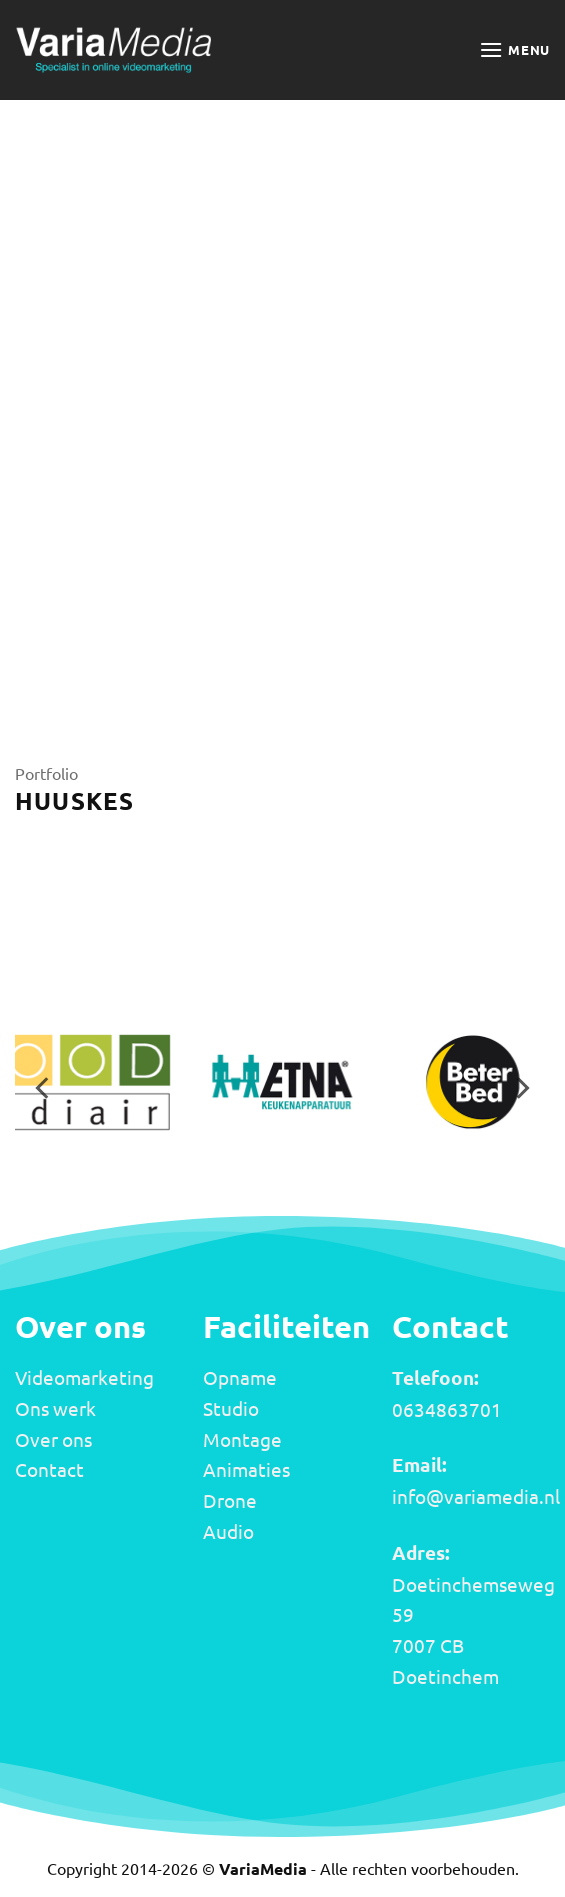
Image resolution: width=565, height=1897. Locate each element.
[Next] (521, 1088)
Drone (230, 1500)
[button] (514, 49)
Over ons (53, 1439)
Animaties (246, 1469)
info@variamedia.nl (476, 1496)
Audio (228, 1531)
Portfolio (46, 773)
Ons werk (55, 1408)
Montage (242, 1439)
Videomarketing (84, 1377)
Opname (240, 1377)
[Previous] (44, 1088)
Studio (231, 1408)
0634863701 (447, 1409)
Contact (49, 1469)
